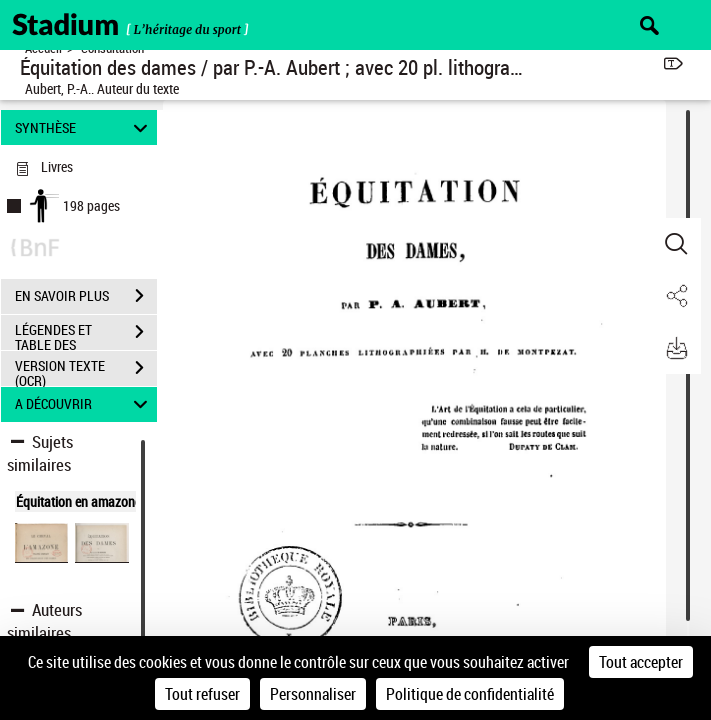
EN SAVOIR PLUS (86, 296)
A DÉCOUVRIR (84, 404)
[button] (676, 244)
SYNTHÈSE (84, 127)
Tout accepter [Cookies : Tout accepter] (641, 662)
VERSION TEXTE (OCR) (86, 370)
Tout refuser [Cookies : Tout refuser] (202, 694)
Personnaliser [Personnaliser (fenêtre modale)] (313, 694)
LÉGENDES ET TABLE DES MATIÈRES (86, 334)
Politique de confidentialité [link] (470, 694)
